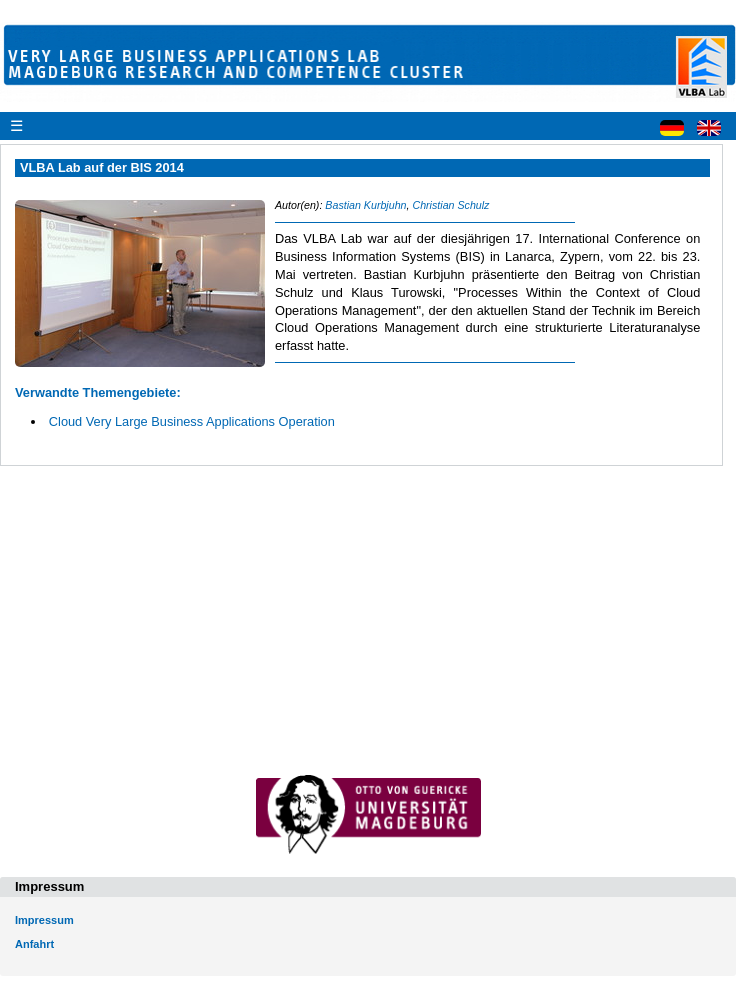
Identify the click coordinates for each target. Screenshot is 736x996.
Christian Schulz (450, 205)
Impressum (44, 920)
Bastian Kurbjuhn (365, 205)
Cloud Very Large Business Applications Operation (192, 421)
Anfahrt (34, 944)
